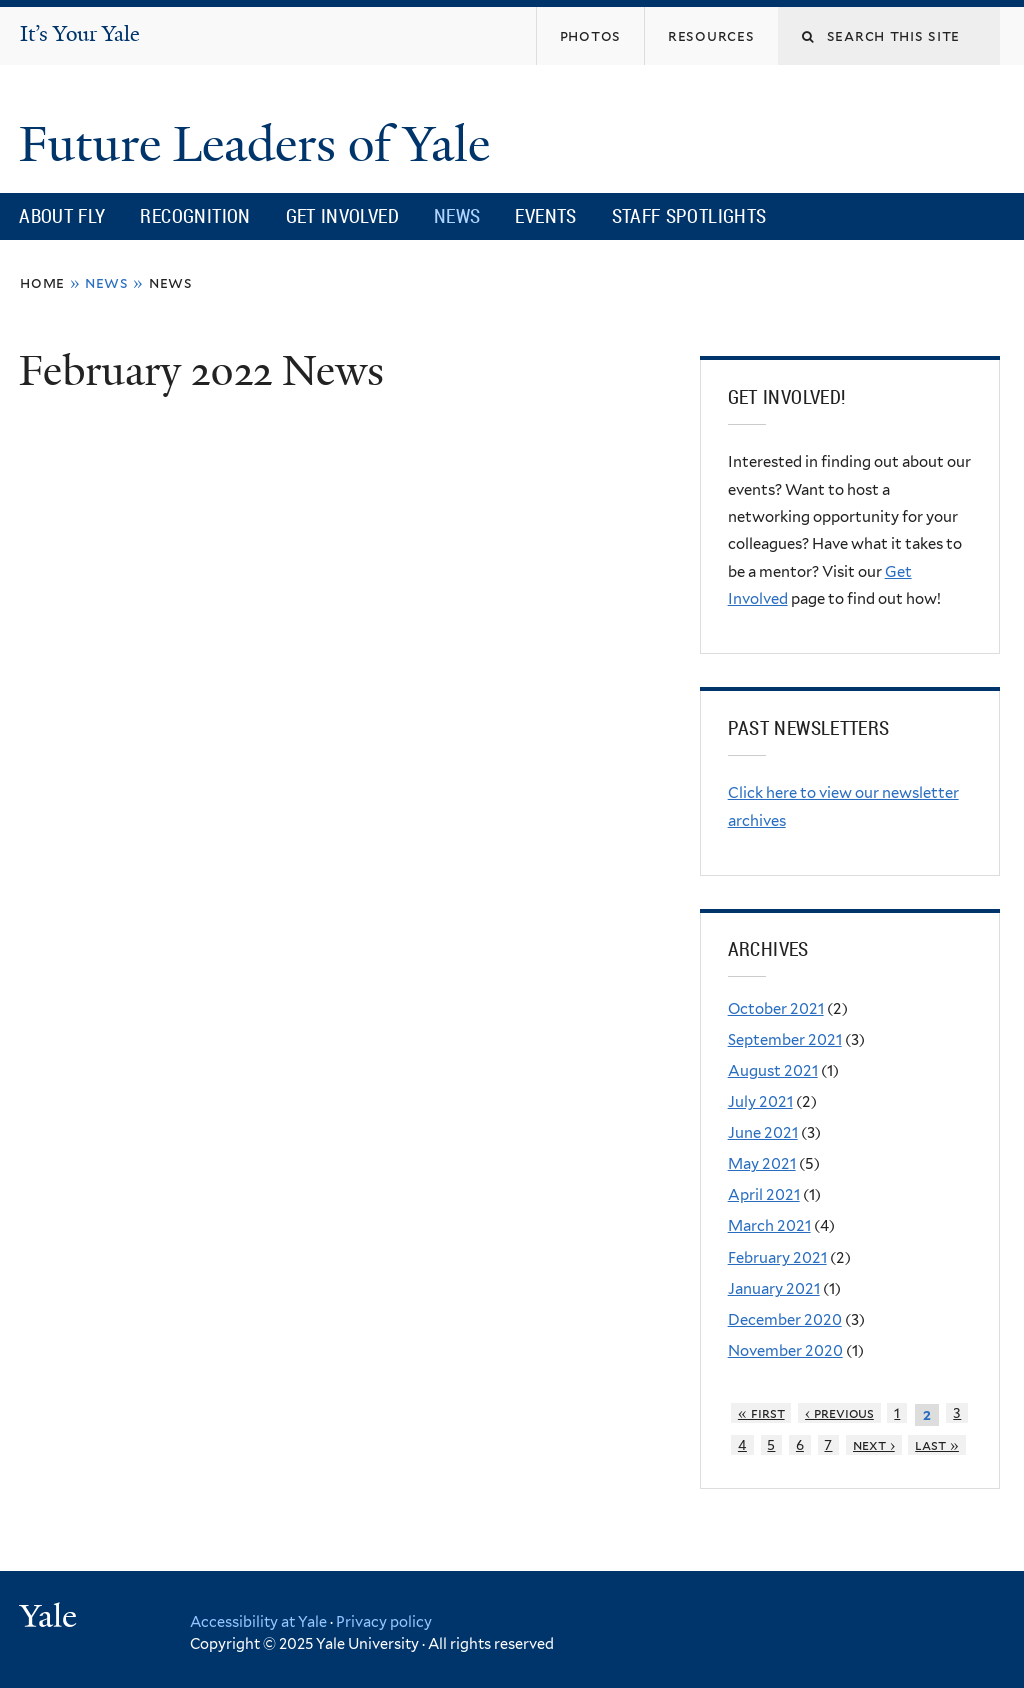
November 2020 (785, 1351)
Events (545, 216)
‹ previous (839, 1413)
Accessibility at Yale (258, 1621)
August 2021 (773, 1071)
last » (937, 1445)
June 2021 (763, 1133)
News (457, 216)
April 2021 (764, 1195)
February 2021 (777, 1258)
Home (42, 282)
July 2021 (760, 1102)
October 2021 (776, 1009)
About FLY (62, 216)
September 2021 (785, 1040)
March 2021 (769, 1226)
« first (761, 1413)
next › (874, 1445)
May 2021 (762, 1164)
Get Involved (342, 216)
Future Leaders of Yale (260, 144)
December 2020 (785, 1320)
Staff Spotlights (689, 216)
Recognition (195, 216)
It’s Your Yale (80, 34)
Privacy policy (384, 1621)
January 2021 (774, 1289)
